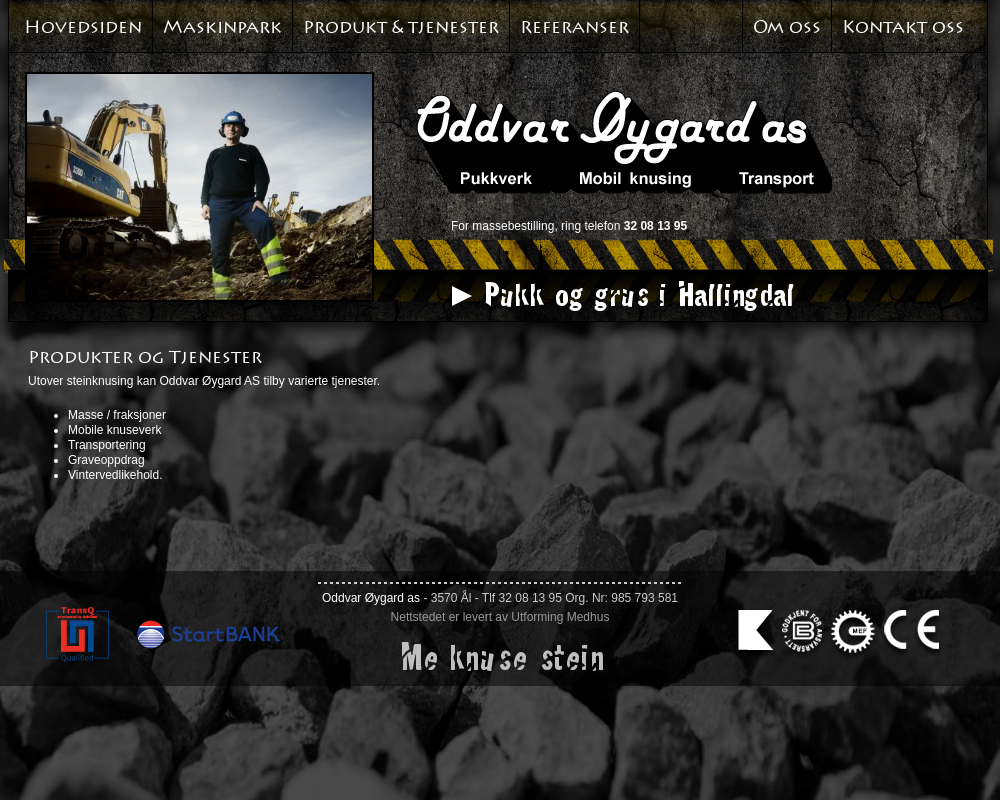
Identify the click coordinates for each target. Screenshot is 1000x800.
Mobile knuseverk (114, 430)
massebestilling (513, 226)
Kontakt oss (903, 27)
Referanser (574, 27)
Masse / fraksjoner (117, 415)
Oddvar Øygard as (371, 598)
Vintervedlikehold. (115, 475)
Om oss (787, 27)
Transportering (107, 445)
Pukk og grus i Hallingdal (637, 294)
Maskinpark (222, 27)
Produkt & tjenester (401, 27)
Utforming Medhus (560, 617)
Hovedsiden (83, 27)
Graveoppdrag (106, 460)
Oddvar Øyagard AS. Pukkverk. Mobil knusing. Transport (624, 142)
